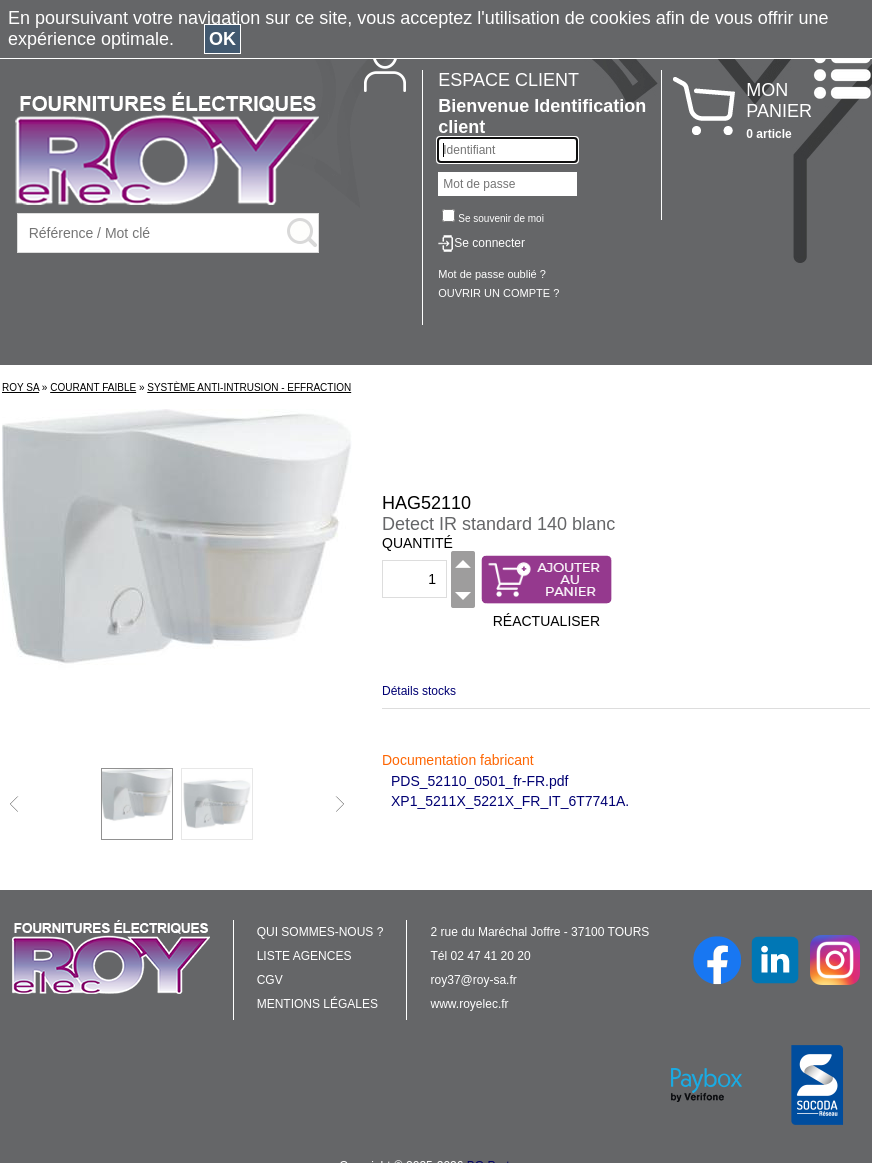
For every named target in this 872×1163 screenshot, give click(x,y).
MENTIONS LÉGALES (317, 1004)
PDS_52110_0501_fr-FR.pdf (479, 781)
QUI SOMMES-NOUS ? (320, 932)
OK (222, 39)
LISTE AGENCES (304, 956)
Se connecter (489, 243)
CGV (270, 980)
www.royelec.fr (470, 1004)
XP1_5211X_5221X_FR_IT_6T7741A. (510, 801)
